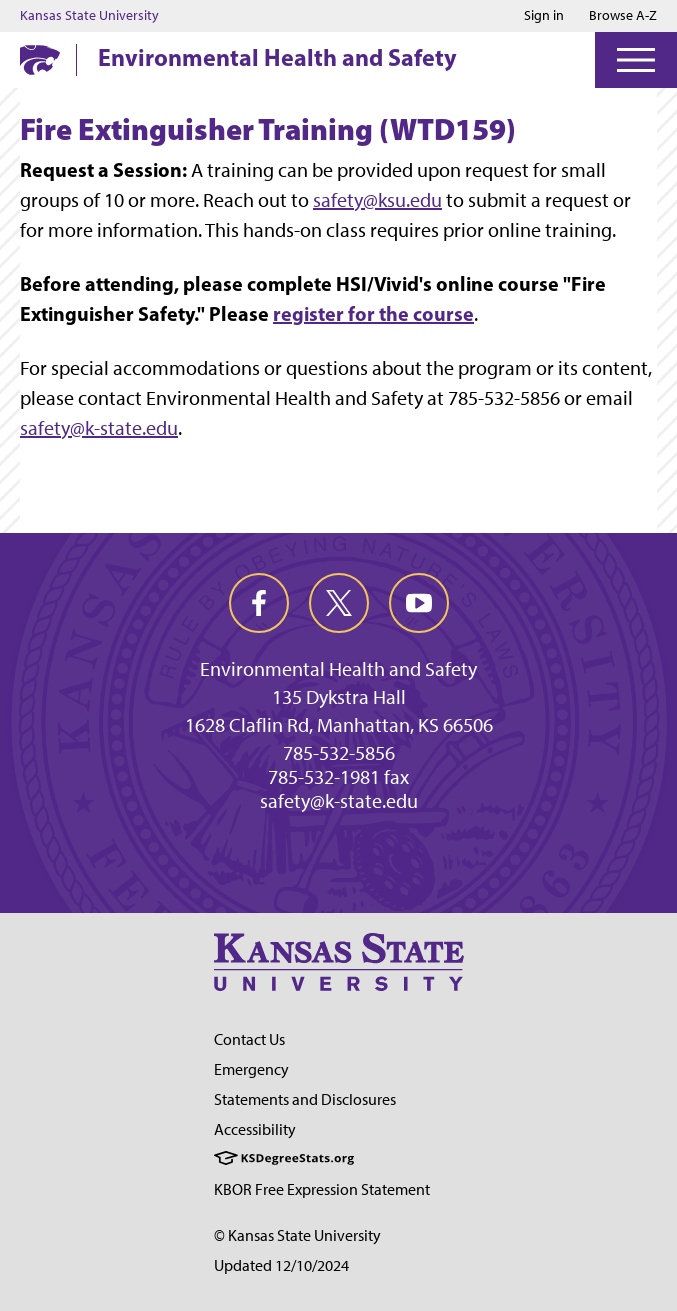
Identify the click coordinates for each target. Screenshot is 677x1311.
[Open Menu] (636, 60)
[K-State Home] (40, 59)
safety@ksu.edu (377, 200)
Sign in (544, 16)
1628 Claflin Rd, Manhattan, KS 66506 (339, 725)
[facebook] (259, 603)
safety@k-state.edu (99, 428)
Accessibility (255, 1129)
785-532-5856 (339, 753)
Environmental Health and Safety (277, 57)
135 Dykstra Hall (339, 697)
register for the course (373, 313)
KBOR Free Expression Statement (322, 1189)
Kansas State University (89, 16)
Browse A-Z (623, 15)
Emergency (251, 1069)
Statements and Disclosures (305, 1099)
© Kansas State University (297, 1235)
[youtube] (419, 603)
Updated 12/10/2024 (281, 1265)
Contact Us (249, 1039)
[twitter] (339, 603)
